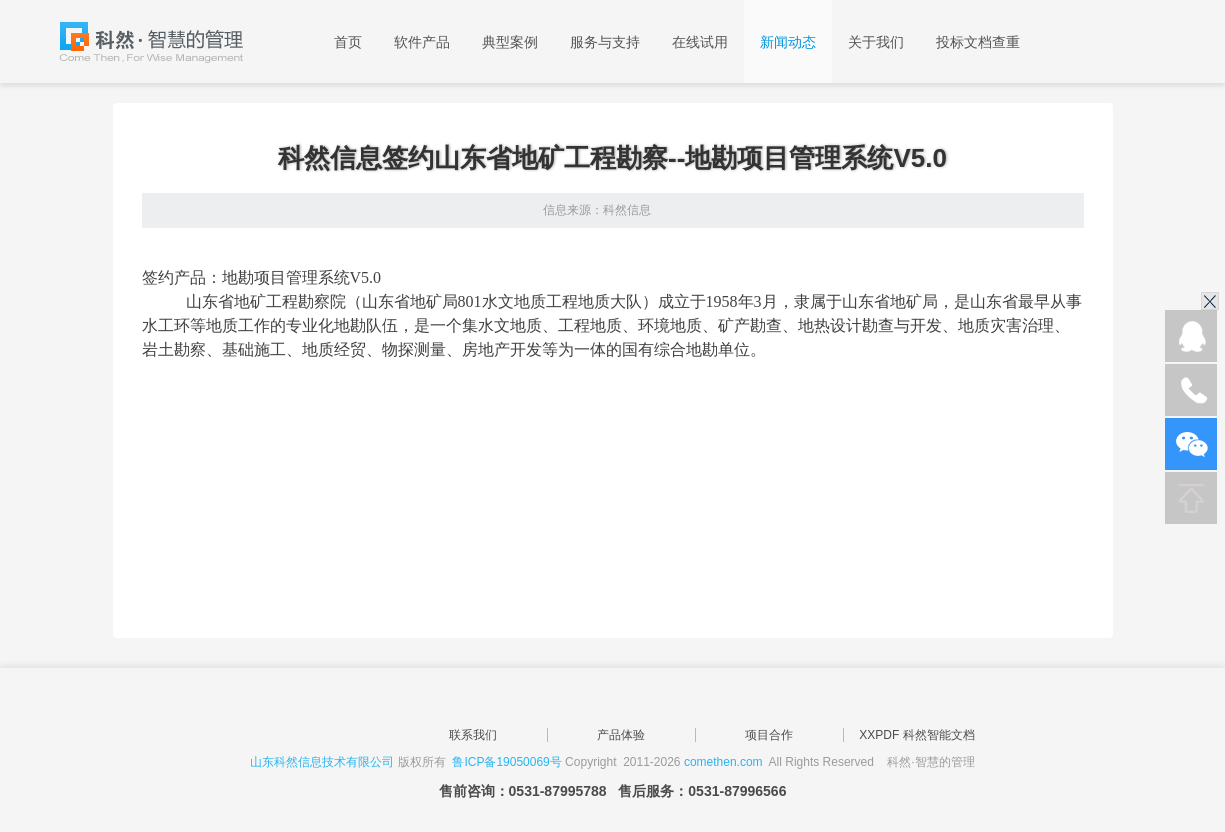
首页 (348, 42)
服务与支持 (605, 42)
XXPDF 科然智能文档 (916, 735)
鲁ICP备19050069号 (506, 762)
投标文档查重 (978, 42)
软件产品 (422, 42)
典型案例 (510, 42)
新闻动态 (788, 42)
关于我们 (876, 42)
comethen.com (723, 762)
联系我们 (473, 735)
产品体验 (621, 735)
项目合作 (769, 735)
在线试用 (700, 42)
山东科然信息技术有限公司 (322, 762)
